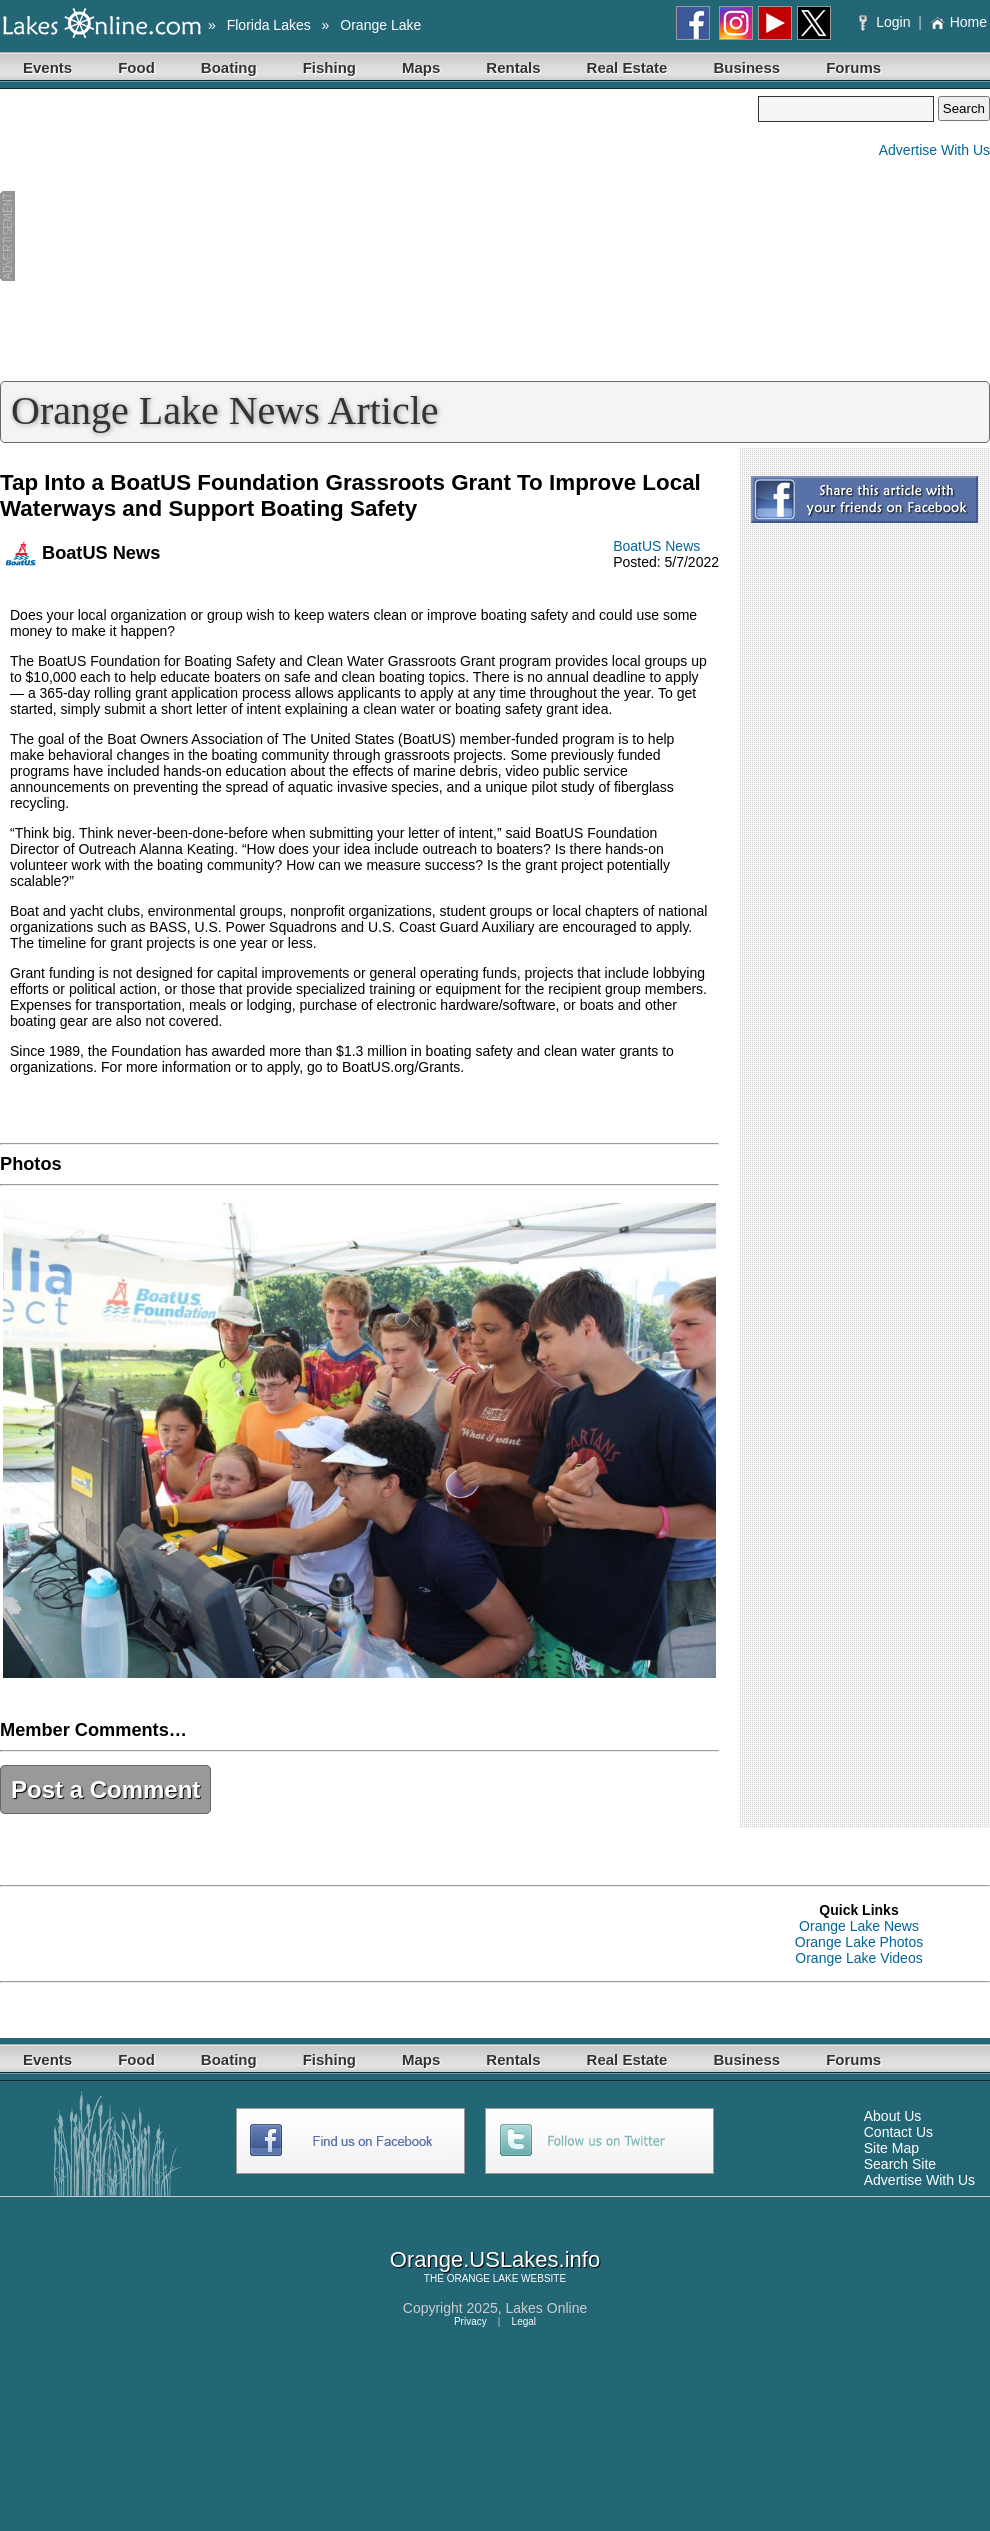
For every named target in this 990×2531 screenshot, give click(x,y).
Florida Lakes (269, 25)
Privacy (470, 2321)
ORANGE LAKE (483, 2278)
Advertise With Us (934, 150)
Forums (853, 67)
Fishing (329, 67)
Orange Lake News (859, 1926)
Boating (229, 67)
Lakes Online (547, 2308)
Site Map (891, 2148)
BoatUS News (656, 546)
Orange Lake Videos (858, 1958)
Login (886, 22)
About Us (893, 2116)
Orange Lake (380, 25)
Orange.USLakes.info (495, 2259)
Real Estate (627, 67)
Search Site (900, 2164)
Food (136, 67)
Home (958, 22)
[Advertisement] (379, 236)
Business (746, 67)
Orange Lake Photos (859, 1942)
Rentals (513, 67)
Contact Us (898, 2132)
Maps (421, 67)
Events (47, 67)
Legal (524, 2321)
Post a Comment (105, 1789)
